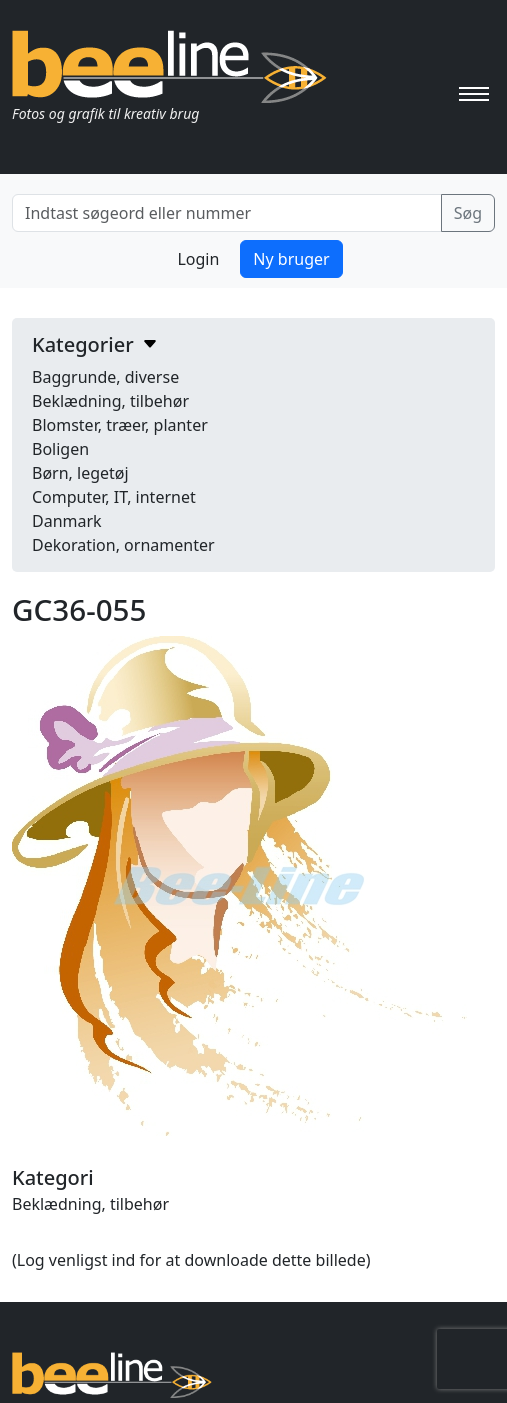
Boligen (60, 449)
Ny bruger (291, 259)
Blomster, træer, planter (120, 425)
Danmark (67, 521)
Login (198, 259)
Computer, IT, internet (114, 497)
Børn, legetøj (80, 473)
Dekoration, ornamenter (123, 545)
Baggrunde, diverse (105, 377)
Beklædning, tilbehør (110, 401)
